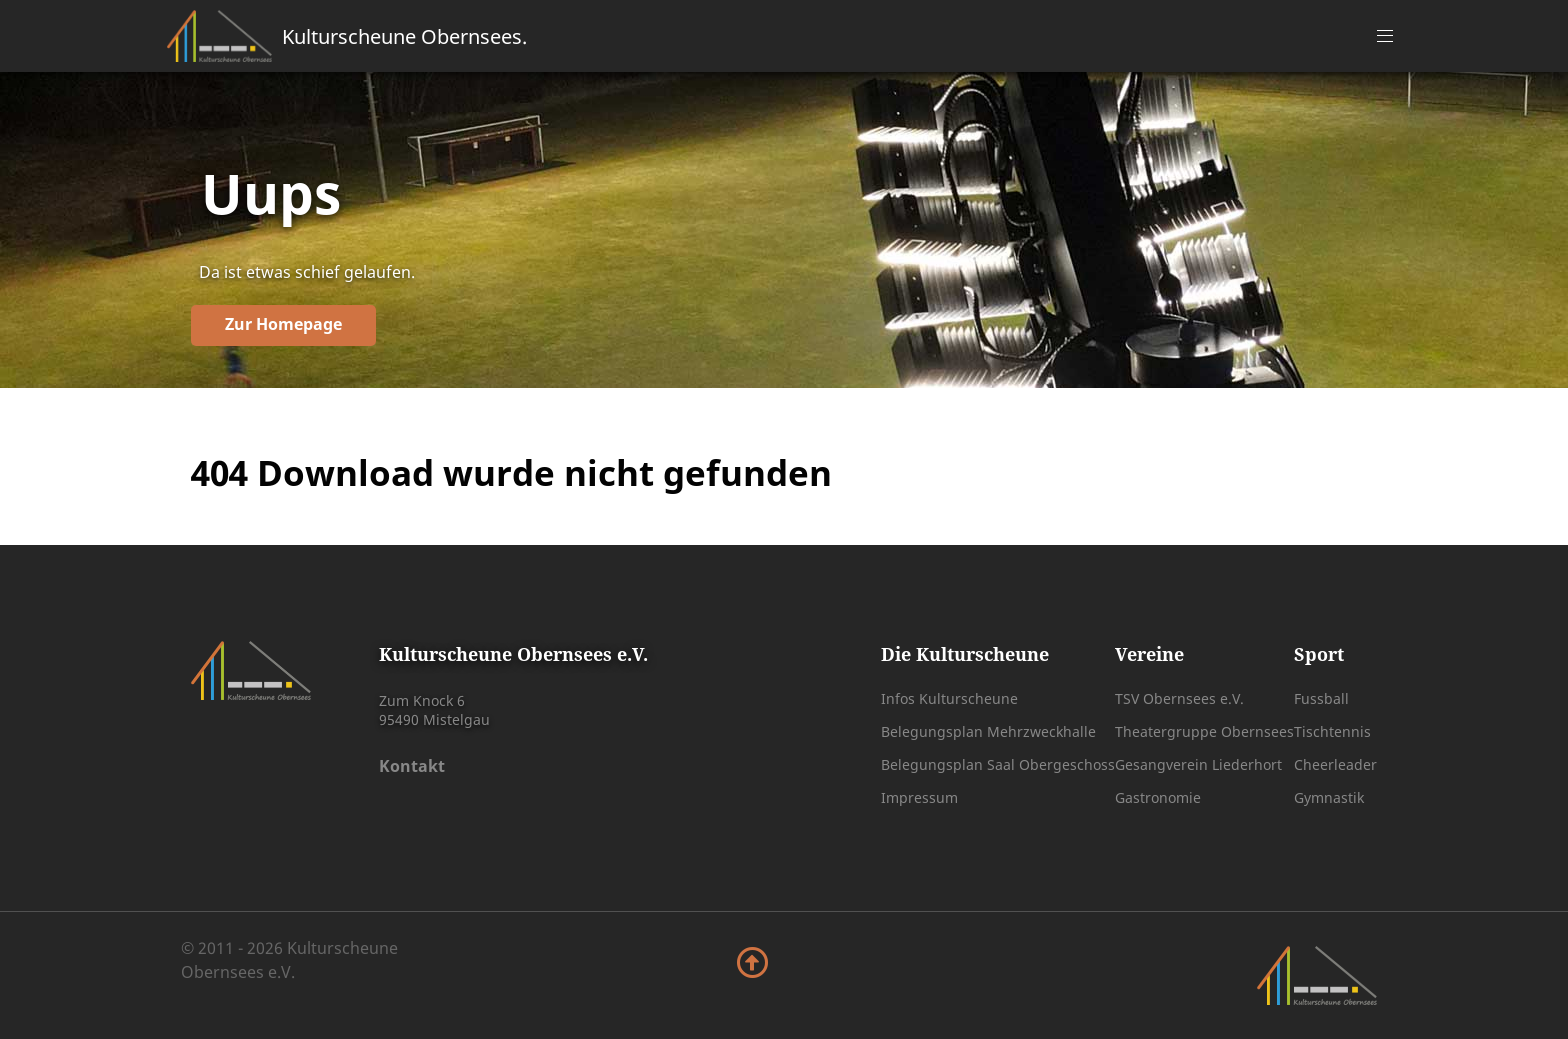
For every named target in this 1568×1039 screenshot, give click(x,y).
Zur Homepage (283, 324)
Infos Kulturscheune (949, 698)
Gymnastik (1329, 797)
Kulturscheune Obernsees (404, 36)
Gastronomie (1158, 797)
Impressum (919, 797)
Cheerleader (1335, 764)
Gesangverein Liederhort (1198, 764)
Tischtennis (1332, 731)
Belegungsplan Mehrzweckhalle (988, 731)
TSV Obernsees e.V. (1179, 698)
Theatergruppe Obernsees (1204, 731)
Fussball (1321, 698)
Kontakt (412, 766)
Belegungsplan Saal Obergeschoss (998, 764)
